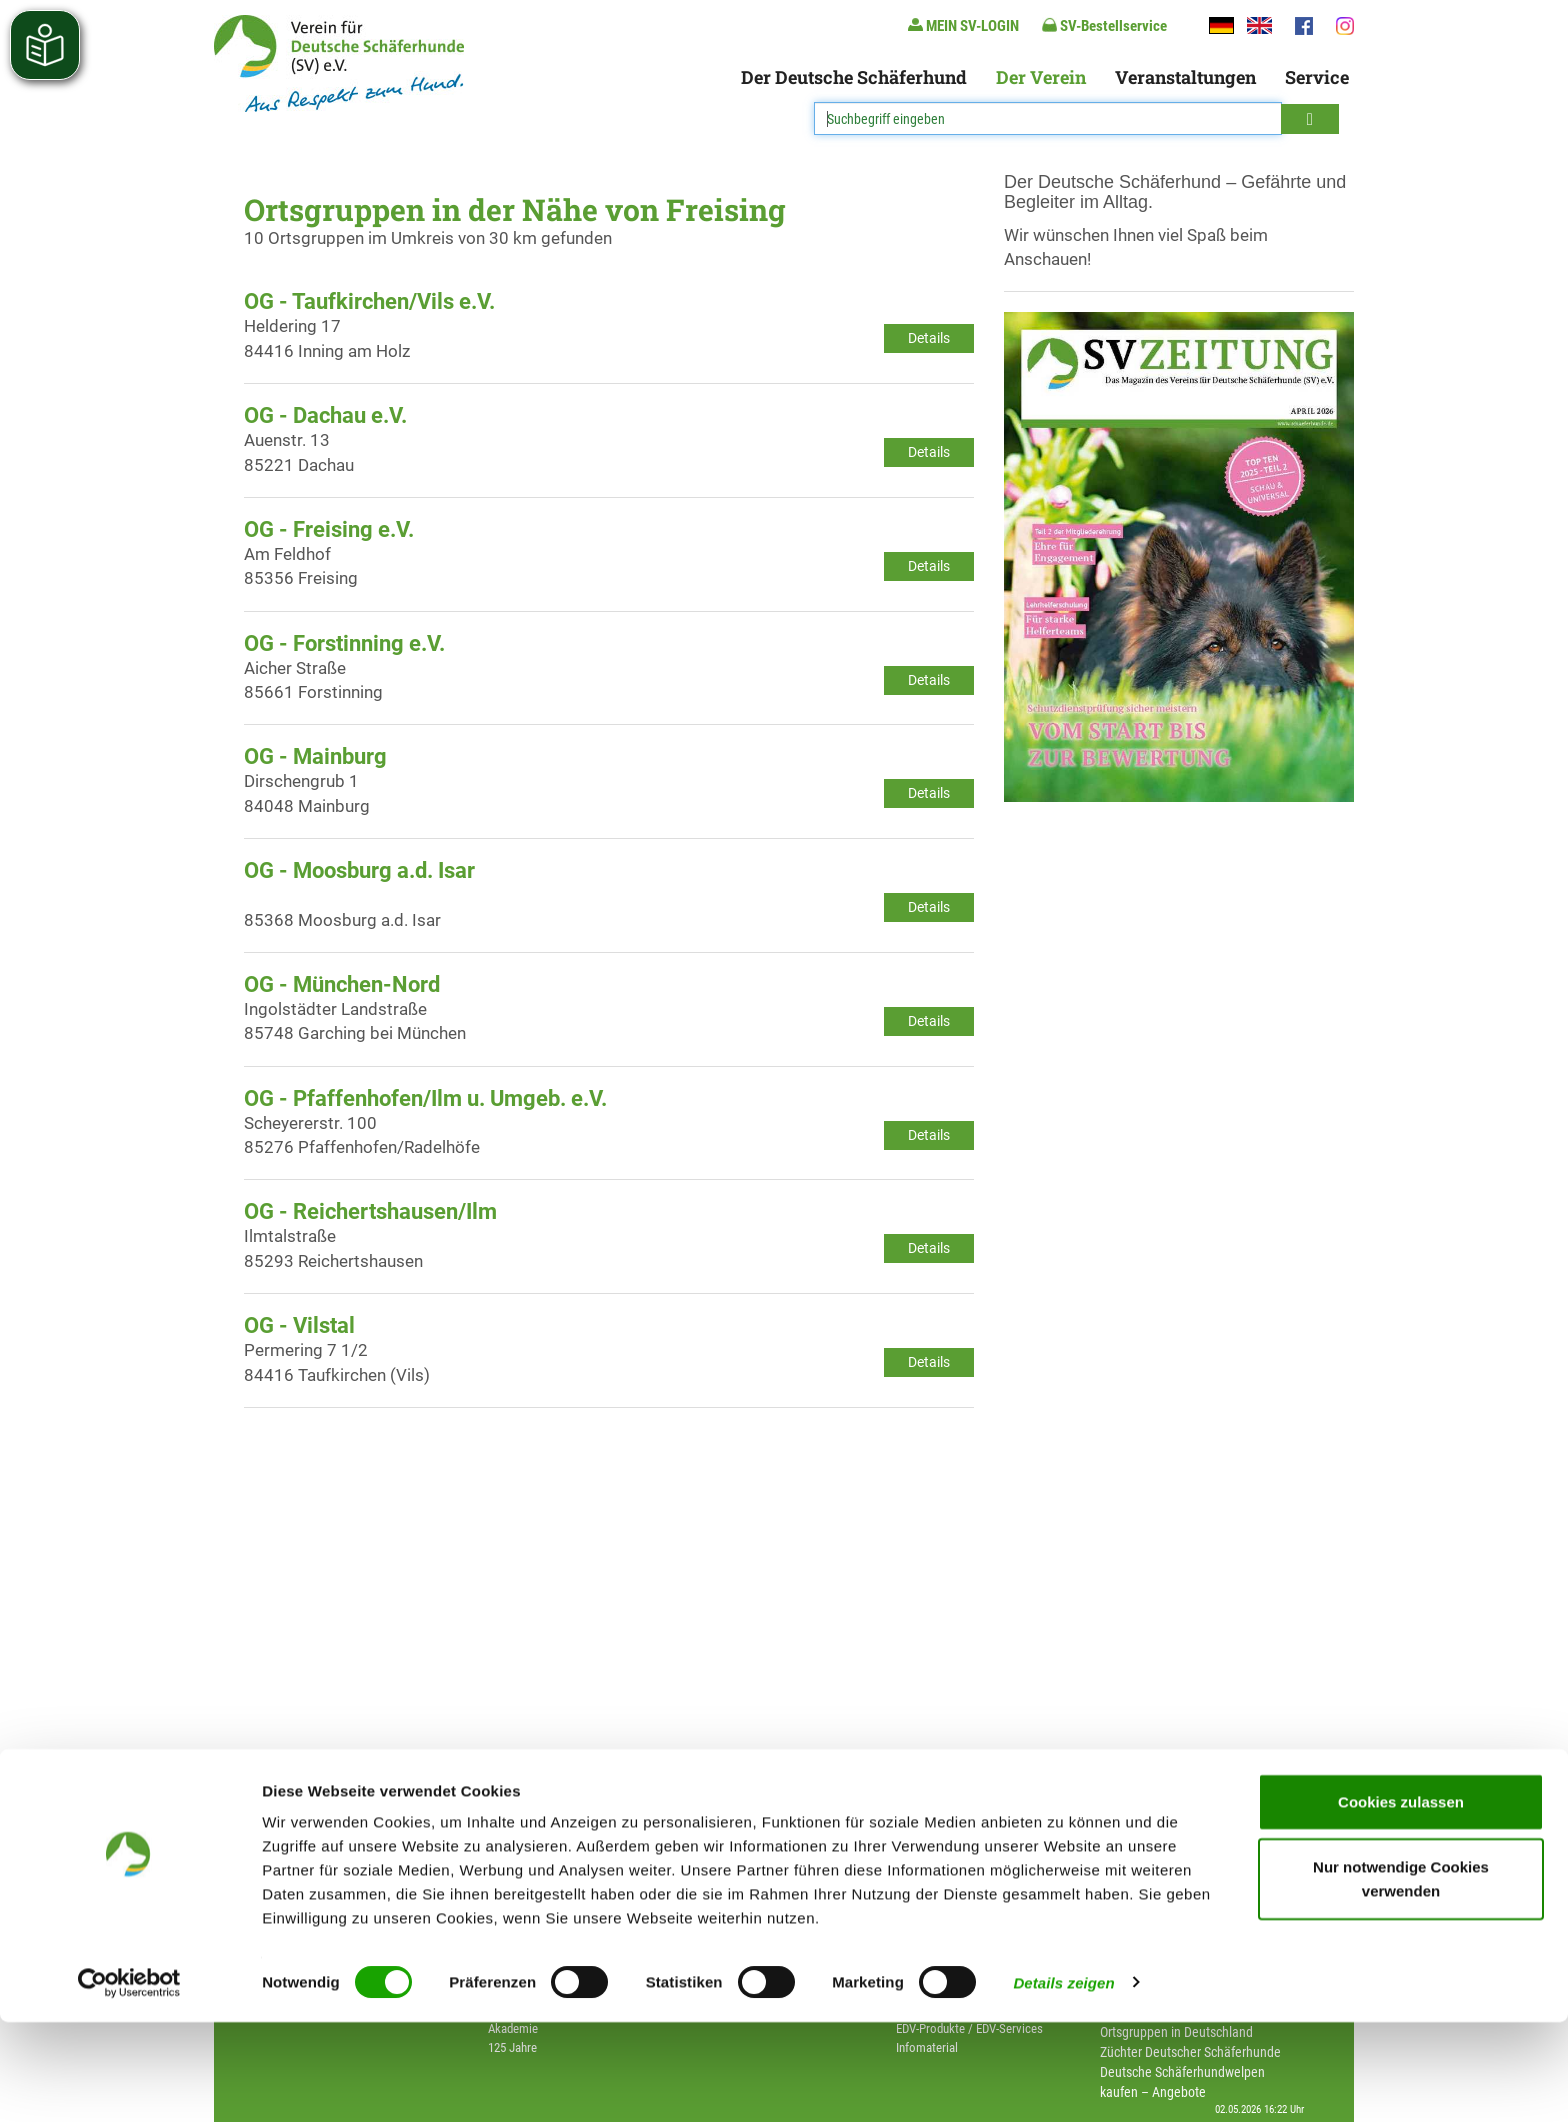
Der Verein (1041, 77)
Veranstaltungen (1185, 77)
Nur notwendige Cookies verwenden (1401, 1979)
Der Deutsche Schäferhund (854, 77)
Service (1317, 77)
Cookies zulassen (1401, 1901)
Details (929, 338)
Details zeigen (1063, 2082)
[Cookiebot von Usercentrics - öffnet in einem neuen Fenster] (129, 2083)
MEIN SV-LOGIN (963, 25)
